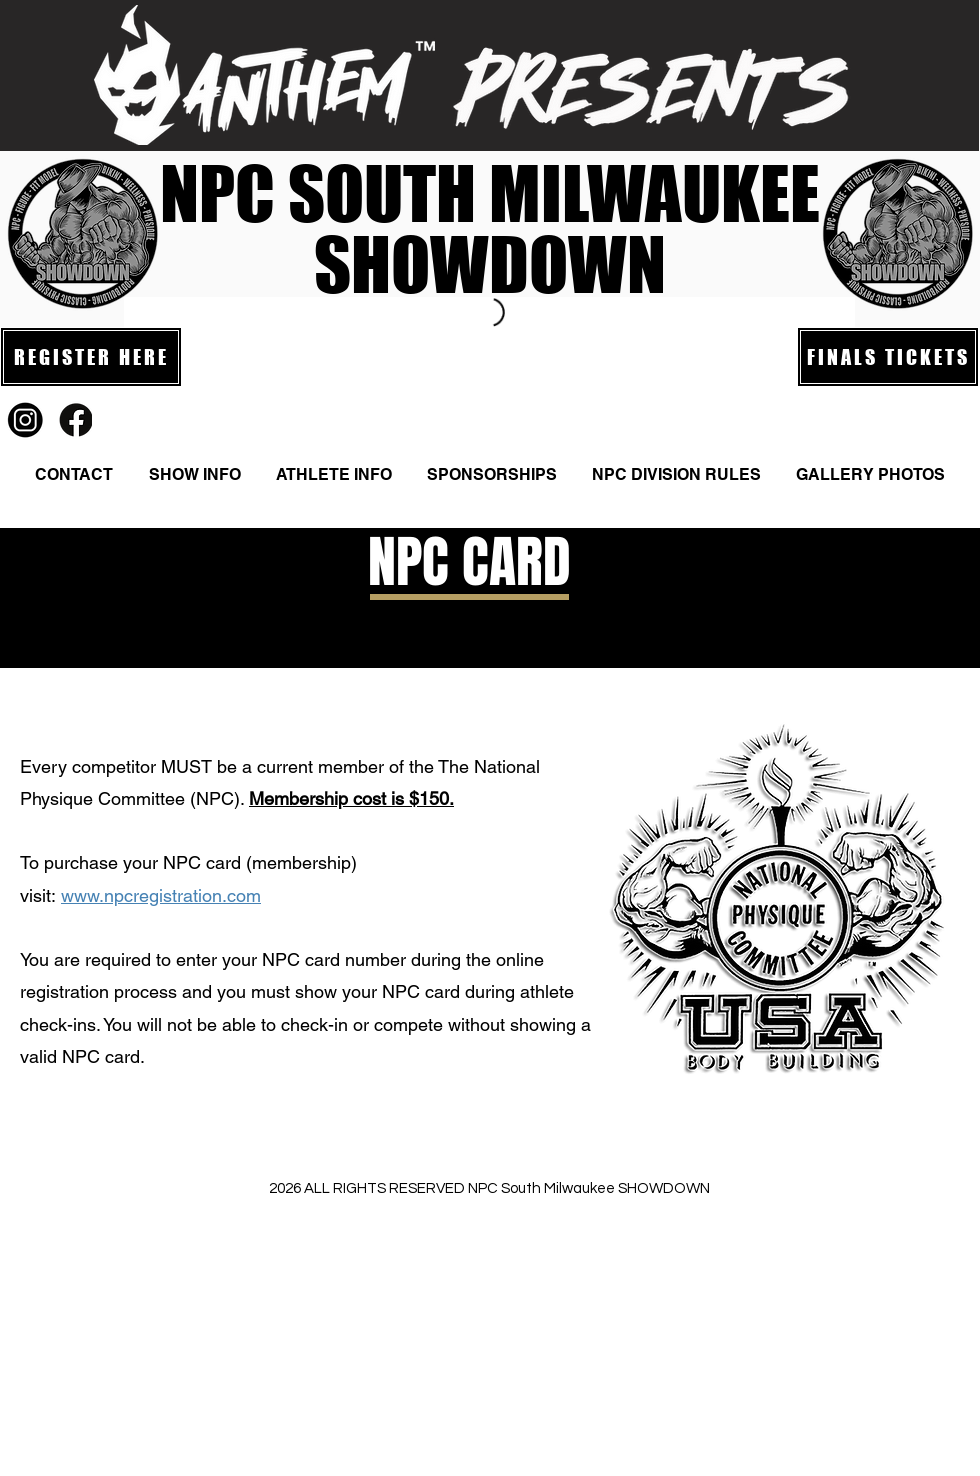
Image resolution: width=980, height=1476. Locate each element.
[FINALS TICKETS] (888, 357)
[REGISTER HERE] (91, 357)
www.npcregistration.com (161, 895)
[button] (194, 475)
